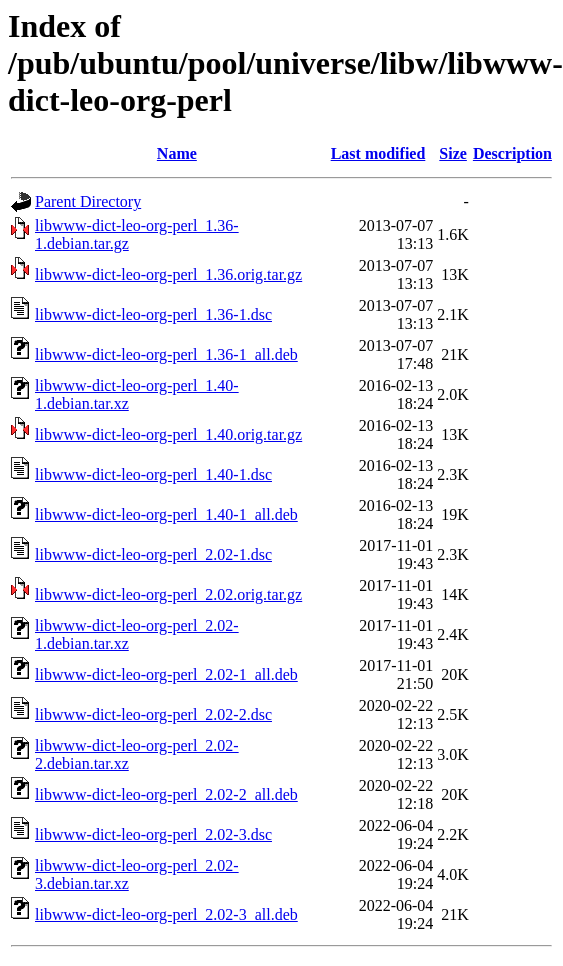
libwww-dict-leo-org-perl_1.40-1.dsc (153, 474)
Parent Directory (88, 201)
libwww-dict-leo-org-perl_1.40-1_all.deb (166, 514)
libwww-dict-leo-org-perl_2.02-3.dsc (153, 834)
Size (453, 153)
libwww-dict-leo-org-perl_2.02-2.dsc (153, 714)
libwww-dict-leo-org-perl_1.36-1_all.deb (166, 354)
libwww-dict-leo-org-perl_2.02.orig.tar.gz (168, 594)
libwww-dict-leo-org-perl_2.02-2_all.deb (166, 794)
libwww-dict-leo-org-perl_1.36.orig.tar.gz (168, 274)
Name (177, 153)
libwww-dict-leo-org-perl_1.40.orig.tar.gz (168, 434)
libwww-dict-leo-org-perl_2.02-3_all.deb (166, 914)
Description (512, 153)
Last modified (378, 153)
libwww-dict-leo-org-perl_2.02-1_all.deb (166, 674)
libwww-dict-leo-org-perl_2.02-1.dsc (153, 554)
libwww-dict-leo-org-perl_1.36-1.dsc (153, 314)
